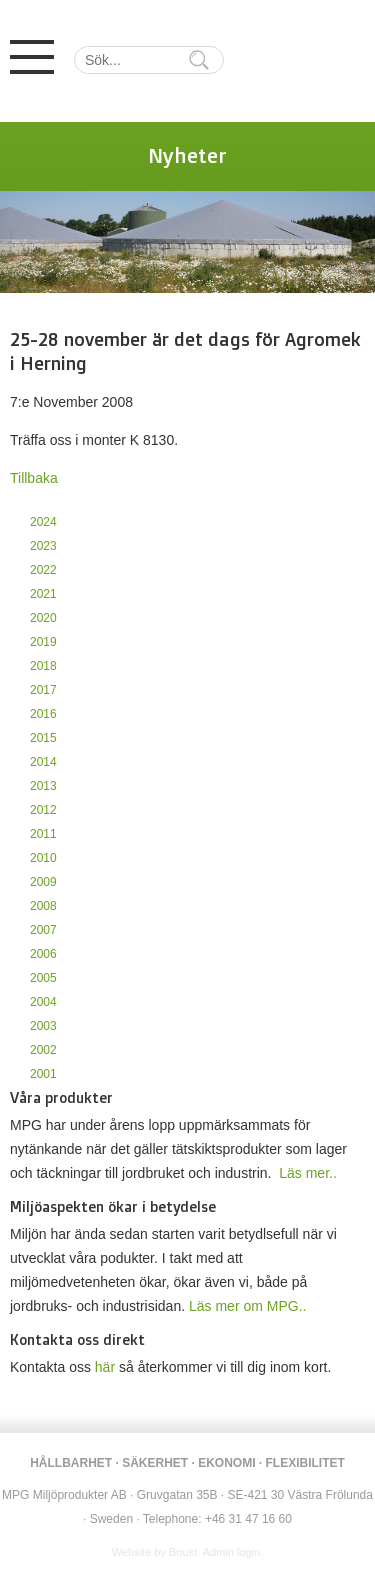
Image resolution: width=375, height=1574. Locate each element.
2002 (43, 1050)
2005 (43, 978)
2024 (43, 522)
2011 (43, 834)
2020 (43, 618)
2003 (43, 1026)
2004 (43, 1002)
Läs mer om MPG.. (247, 1306)
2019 (43, 642)
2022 (43, 570)
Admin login (231, 1552)
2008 (43, 906)
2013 (43, 786)
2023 (43, 546)
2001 (43, 1074)
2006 (43, 954)
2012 (43, 810)
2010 (43, 858)
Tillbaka (34, 478)
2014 (43, 762)
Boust (183, 1552)
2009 (43, 882)
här (105, 1367)
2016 (43, 714)
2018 (43, 666)
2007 (43, 930)
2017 (43, 690)
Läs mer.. (308, 1173)
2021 (43, 594)
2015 (43, 738)
